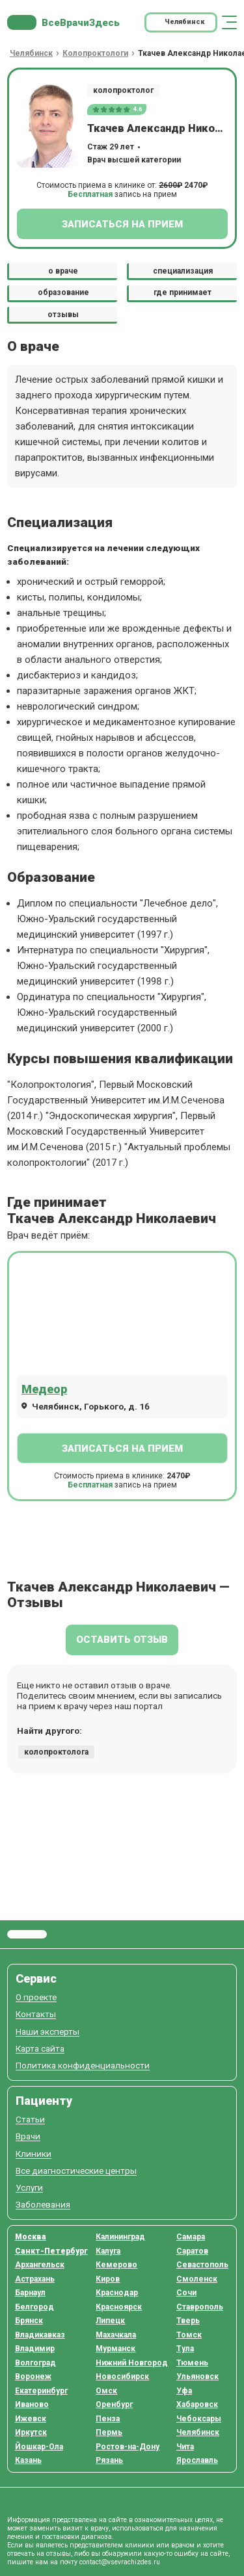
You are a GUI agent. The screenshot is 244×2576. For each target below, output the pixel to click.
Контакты (36, 2014)
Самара (190, 2236)
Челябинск (197, 2432)
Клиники (33, 2154)
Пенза (108, 2418)
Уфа (184, 2390)
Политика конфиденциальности (83, 2065)
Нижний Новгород (132, 2362)
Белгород (34, 2307)
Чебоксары (198, 2418)
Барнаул (30, 2292)
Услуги (29, 2188)
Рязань (109, 2460)
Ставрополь (199, 2307)
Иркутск (31, 2432)
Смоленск (196, 2279)
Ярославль (197, 2460)
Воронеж (33, 2376)
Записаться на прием (122, 224)
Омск (106, 2390)
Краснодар (117, 2292)
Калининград (120, 2236)
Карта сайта (40, 2049)
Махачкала (116, 2334)
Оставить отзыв (122, 1639)
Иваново (32, 2404)
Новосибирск (122, 2376)
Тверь (188, 2320)
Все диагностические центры (76, 2171)
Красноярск (119, 2307)
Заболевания (43, 2204)
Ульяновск (197, 2376)
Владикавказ (40, 2334)
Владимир (35, 2348)
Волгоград (35, 2362)
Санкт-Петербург (51, 2251)
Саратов (192, 2251)
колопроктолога (56, 1752)
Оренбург (114, 2404)
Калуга (108, 2251)
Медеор (44, 1389)
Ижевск (30, 2418)
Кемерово (116, 2264)
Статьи (30, 2119)
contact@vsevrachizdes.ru (119, 2562)
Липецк (110, 2320)
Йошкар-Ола (39, 2446)
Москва (30, 2236)
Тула (185, 2348)
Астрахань (35, 2279)
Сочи (186, 2292)
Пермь (109, 2432)
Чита (185, 2446)
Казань (28, 2460)
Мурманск (115, 2348)
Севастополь (202, 2264)
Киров (108, 2279)
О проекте (36, 1997)
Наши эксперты (47, 2032)
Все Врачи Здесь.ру (27, 1934)
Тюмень (192, 2362)
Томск (189, 2334)
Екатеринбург (41, 2390)
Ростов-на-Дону (127, 2446)
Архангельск (39, 2264)
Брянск (29, 2320)
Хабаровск (197, 2404)
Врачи (28, 2136)
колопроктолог (123, 90)
